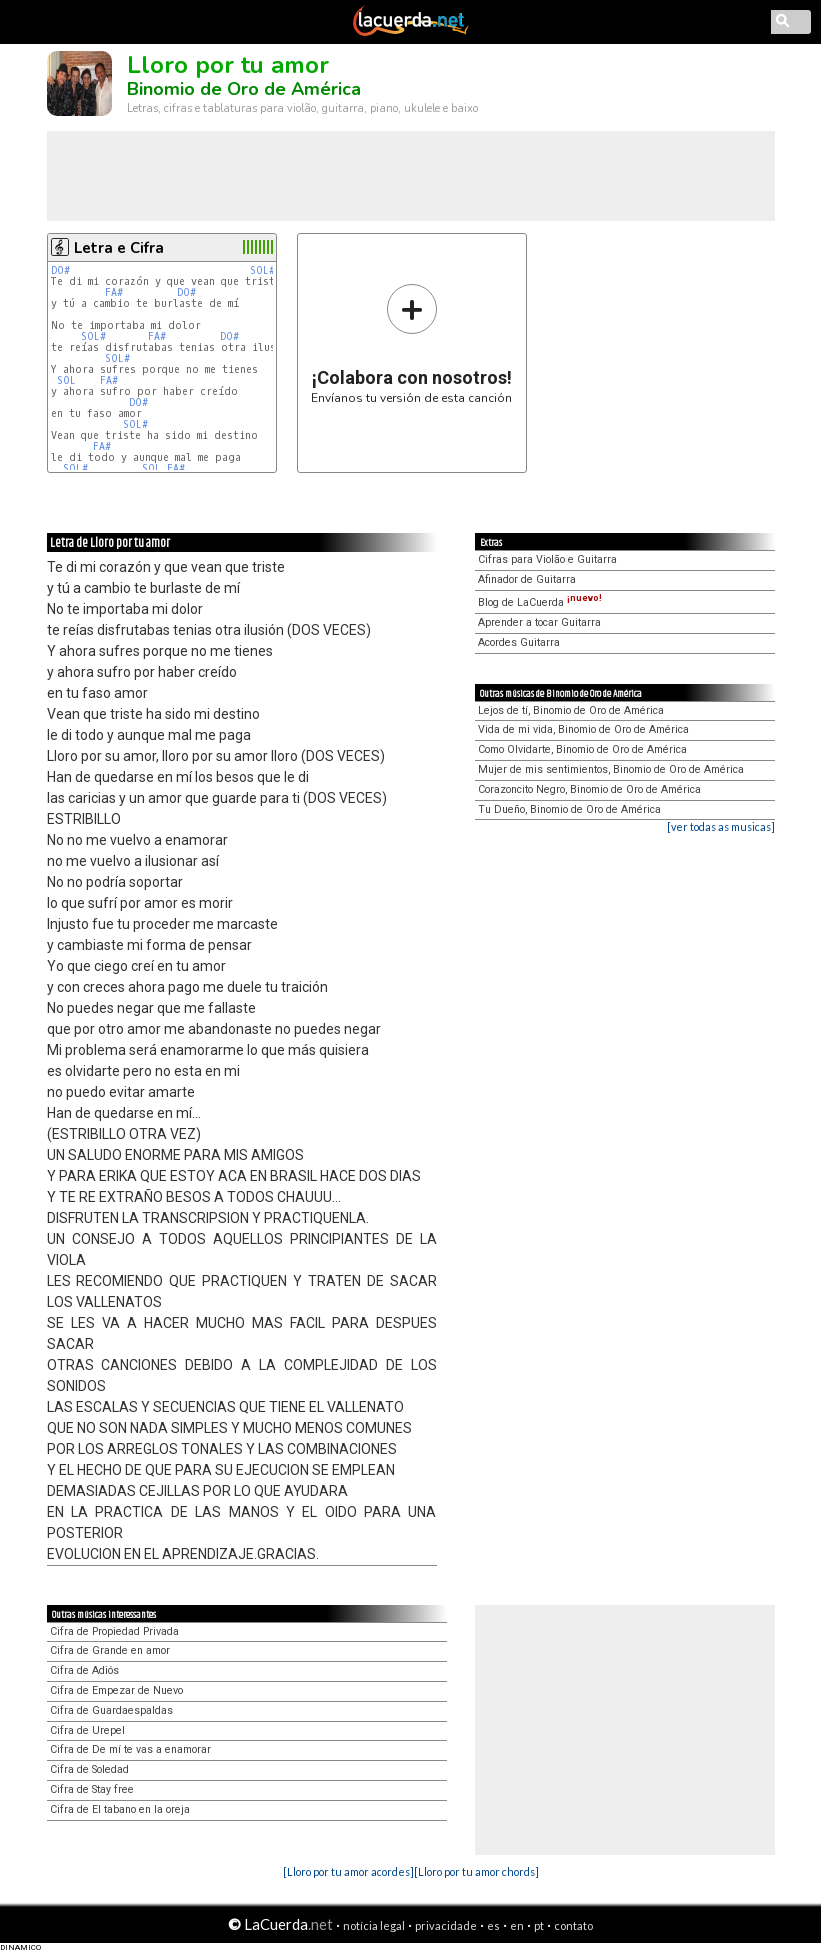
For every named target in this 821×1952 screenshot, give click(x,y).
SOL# (262, 270)
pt (539, 1925)
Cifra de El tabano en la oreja (120, 1809)
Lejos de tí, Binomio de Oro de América (571, 710)
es (493, 1925)
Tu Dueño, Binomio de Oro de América (569, 809)
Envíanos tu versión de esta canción (411, 343)
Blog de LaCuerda (540, 602)
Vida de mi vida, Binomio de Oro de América (583, 729)
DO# (60, 270)
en (517, 1925)
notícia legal (374, 1925)
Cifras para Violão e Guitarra (547, 559)
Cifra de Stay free (92, 1789)
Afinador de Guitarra (527, 579)
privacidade (446, 1925)
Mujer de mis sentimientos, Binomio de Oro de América (611, 769)
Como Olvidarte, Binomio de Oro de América (582, 749)
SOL (66, 380)
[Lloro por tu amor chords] (476, 1871)
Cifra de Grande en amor (110, 1650)
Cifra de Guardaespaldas (111, 1710)
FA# (114, 292)
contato (573, 1925)
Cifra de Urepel (87, 1730)
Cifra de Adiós (84, 1670)
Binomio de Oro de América (244, 89)
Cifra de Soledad (89, 1769)
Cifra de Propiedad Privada (114, 1631)
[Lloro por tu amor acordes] (348, 1871)
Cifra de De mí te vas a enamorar (130, 1749)
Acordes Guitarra (519, 642)
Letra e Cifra (119, 248)
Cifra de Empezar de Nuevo (116, 1690)
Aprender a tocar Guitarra (539, 622)
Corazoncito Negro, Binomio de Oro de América (589, 789)
